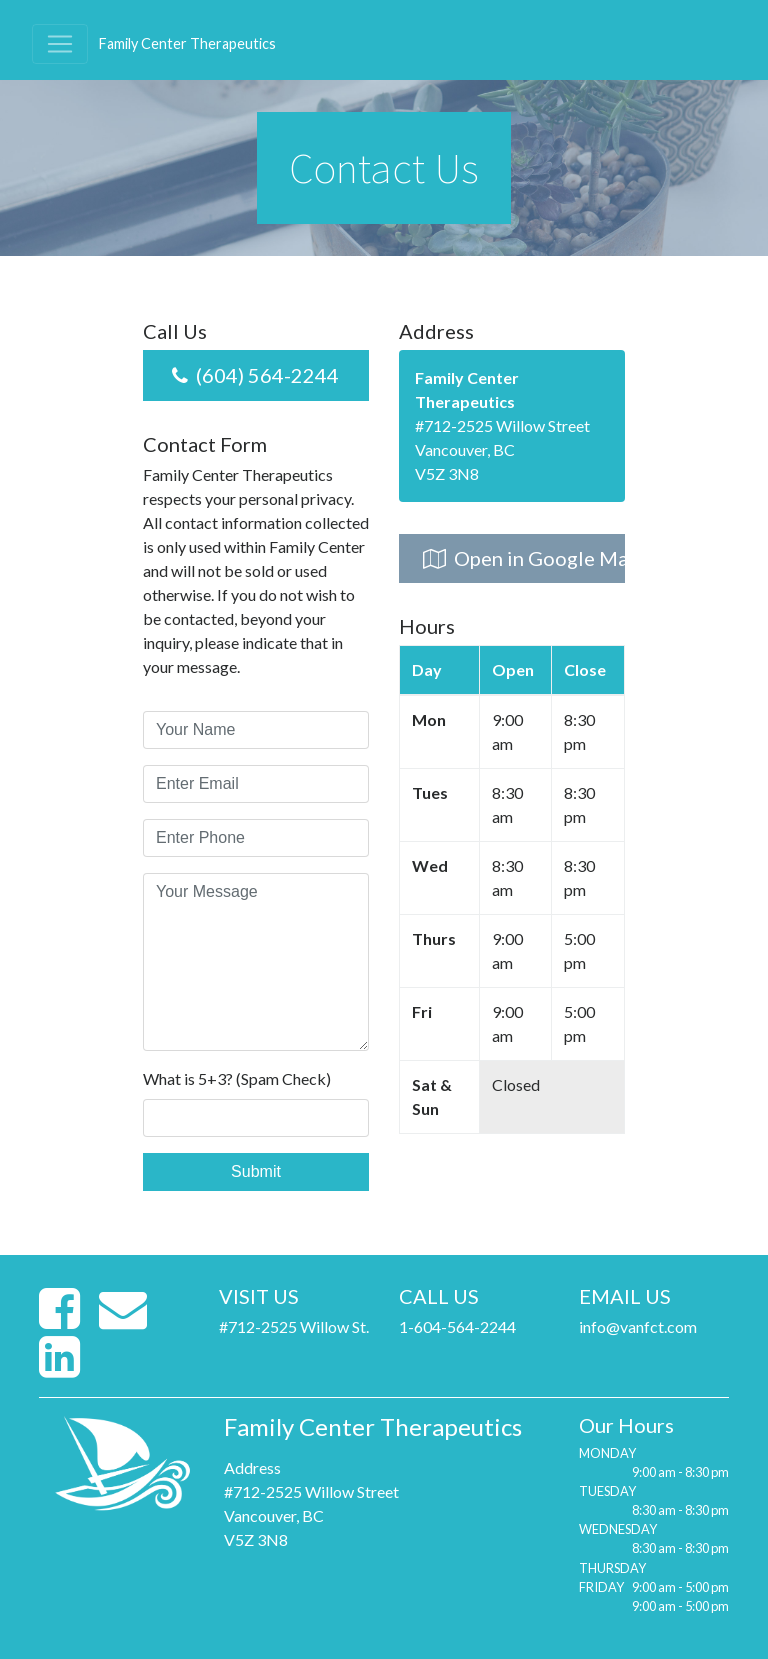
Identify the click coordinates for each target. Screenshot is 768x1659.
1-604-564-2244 (457, 1326)
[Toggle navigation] (60, 44)
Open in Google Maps (524, 558)
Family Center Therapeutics (187, 43)
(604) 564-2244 (255, 375)
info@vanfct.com (638, 1326)
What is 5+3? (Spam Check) (237, 1078)
